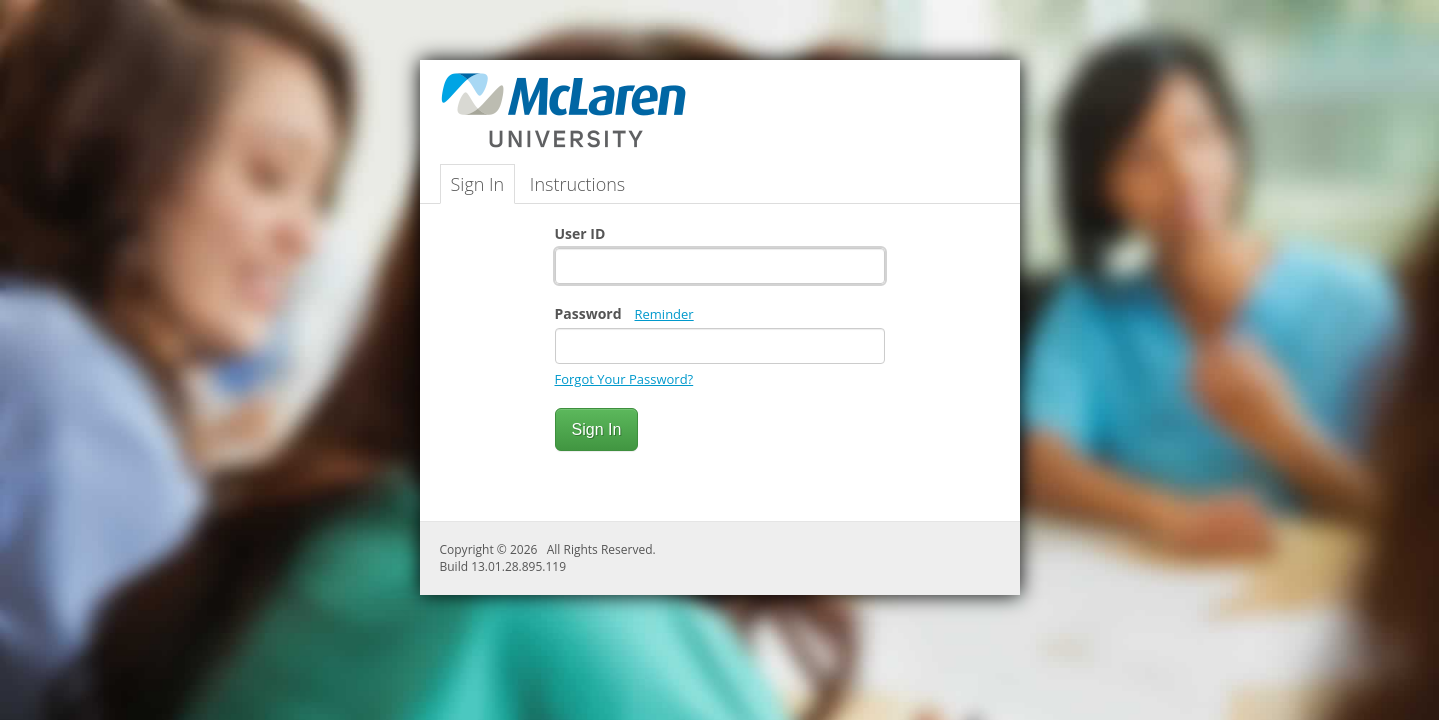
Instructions (577, 184)
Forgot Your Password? (624, 379)
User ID (580, 233)
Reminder (664, 314)
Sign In (478, 184)
